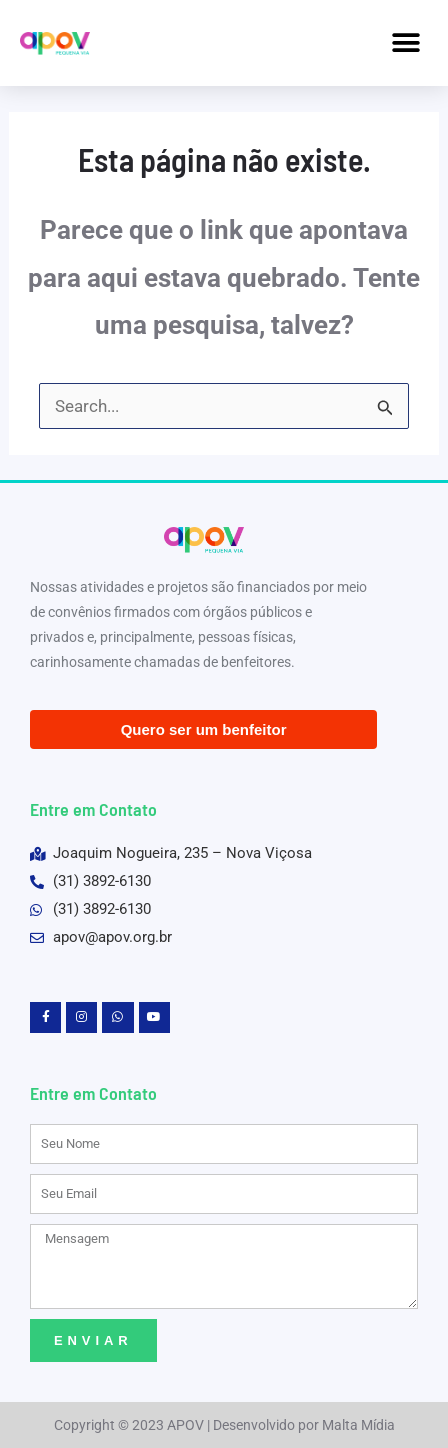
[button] (405, 42)
